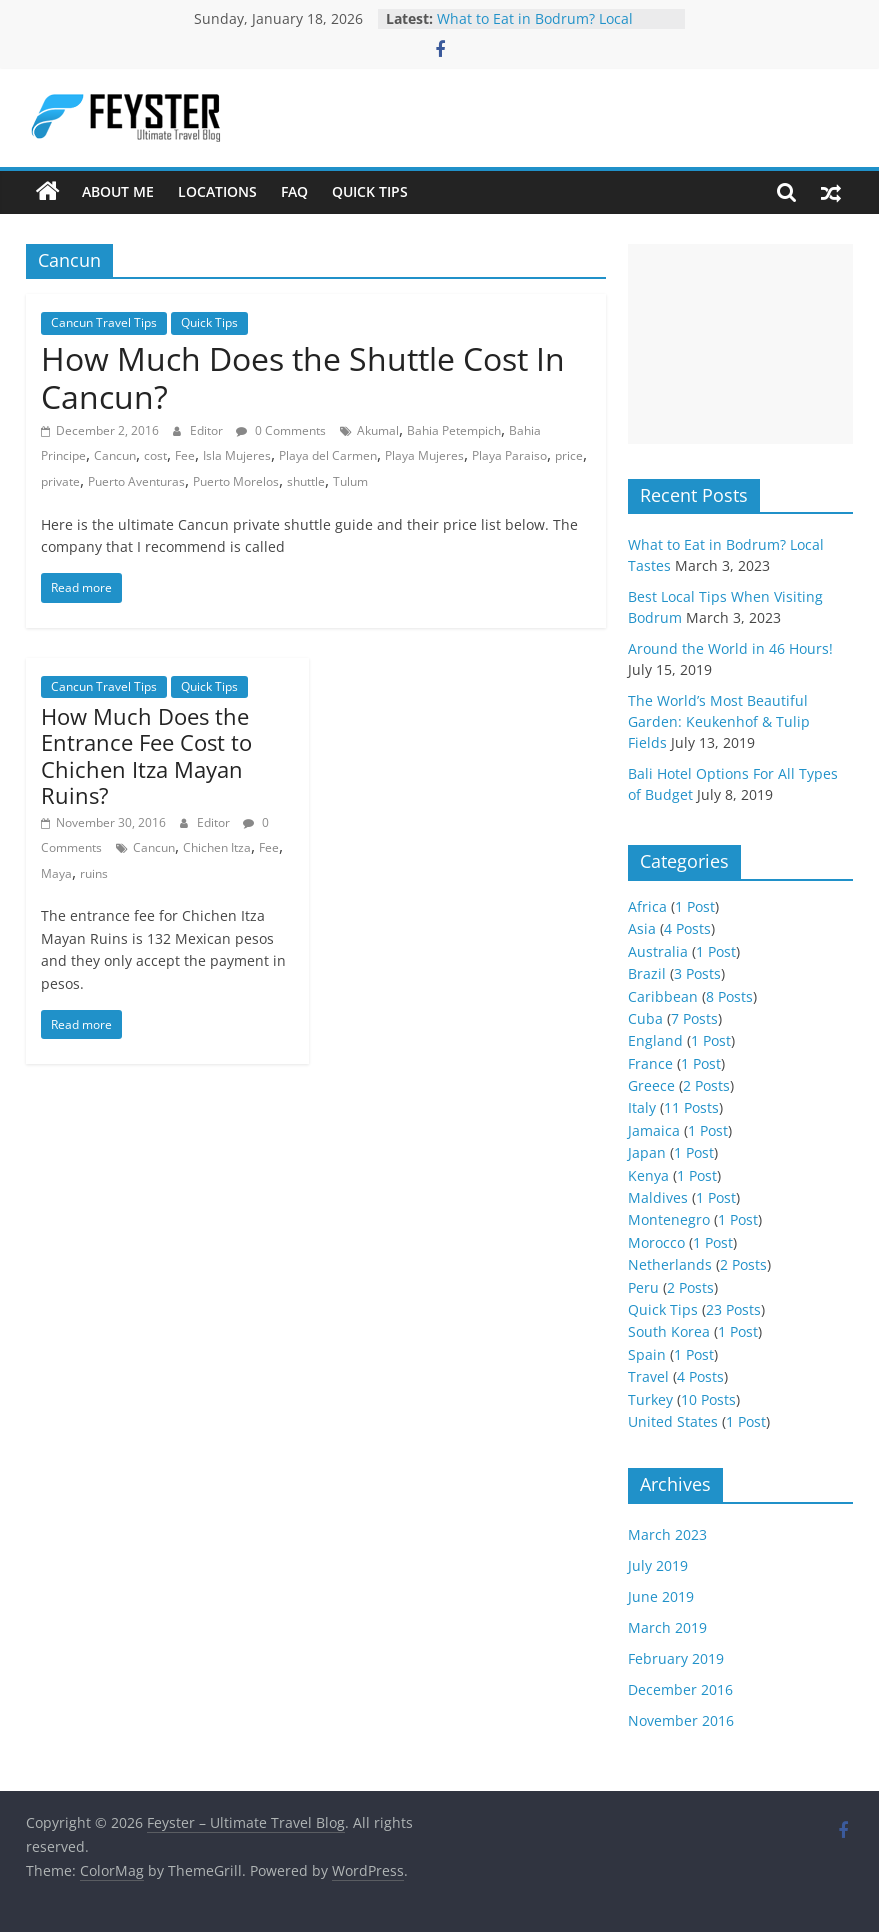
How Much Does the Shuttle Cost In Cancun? (303, 377)
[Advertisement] (740, 344)
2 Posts (706, 1085)
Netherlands (670, 1264)
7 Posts (694, 1018)
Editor (208, 430)
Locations (217, 191)
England (655, 1040)
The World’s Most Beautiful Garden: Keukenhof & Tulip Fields (719, 721)
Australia (658, 951)
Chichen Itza (217, 847)
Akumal (378, 430)
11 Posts (691, 1107)
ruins (94, 873)
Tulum (350, 481)
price (569, 455)
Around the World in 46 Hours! (730, 648)
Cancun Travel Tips (104, 322)
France (650, 1063)
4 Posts (687, 928)
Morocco (656, 1242)
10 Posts (708, 1399)
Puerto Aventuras (136, 481)
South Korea (669, 1331)
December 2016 (680, 1689)
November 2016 (681, 1720)
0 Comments (281, 430)
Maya (56, 873)
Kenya (648, 1175)
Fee (185, 455)
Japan (647, 1152)
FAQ (294, 191)
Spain (647, 1354)
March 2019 (667, 1627)
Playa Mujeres (424, 455)
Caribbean (663, 996)
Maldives (658, 1197)
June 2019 (661, 1596)
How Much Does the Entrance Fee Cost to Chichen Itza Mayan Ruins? (146, 755)
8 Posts (729, 996)
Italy (642, 1107)
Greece (651, 1085)
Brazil (647, 973)
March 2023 (667, 1534)
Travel (648, 1376)
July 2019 (658, 1565)
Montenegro (669, 1219)
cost (155, 455)
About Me (118, 191)
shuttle (306, 481)
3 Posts (697, 973)
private (60, 481)
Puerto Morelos (236, 481)
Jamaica (654, 1130)
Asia (642, 928)
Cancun (115, 455)
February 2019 (676, 1658)
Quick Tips (370, 191)
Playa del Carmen (328, 455)
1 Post (695, 906)
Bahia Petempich (454, 430)
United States (673, 1421)
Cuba (645, 1018)
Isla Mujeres (237, 455)
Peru (643, 1287)
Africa (647, 906)
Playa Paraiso (509, 455)
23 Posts (733, 1309)
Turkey (650, 1399)
